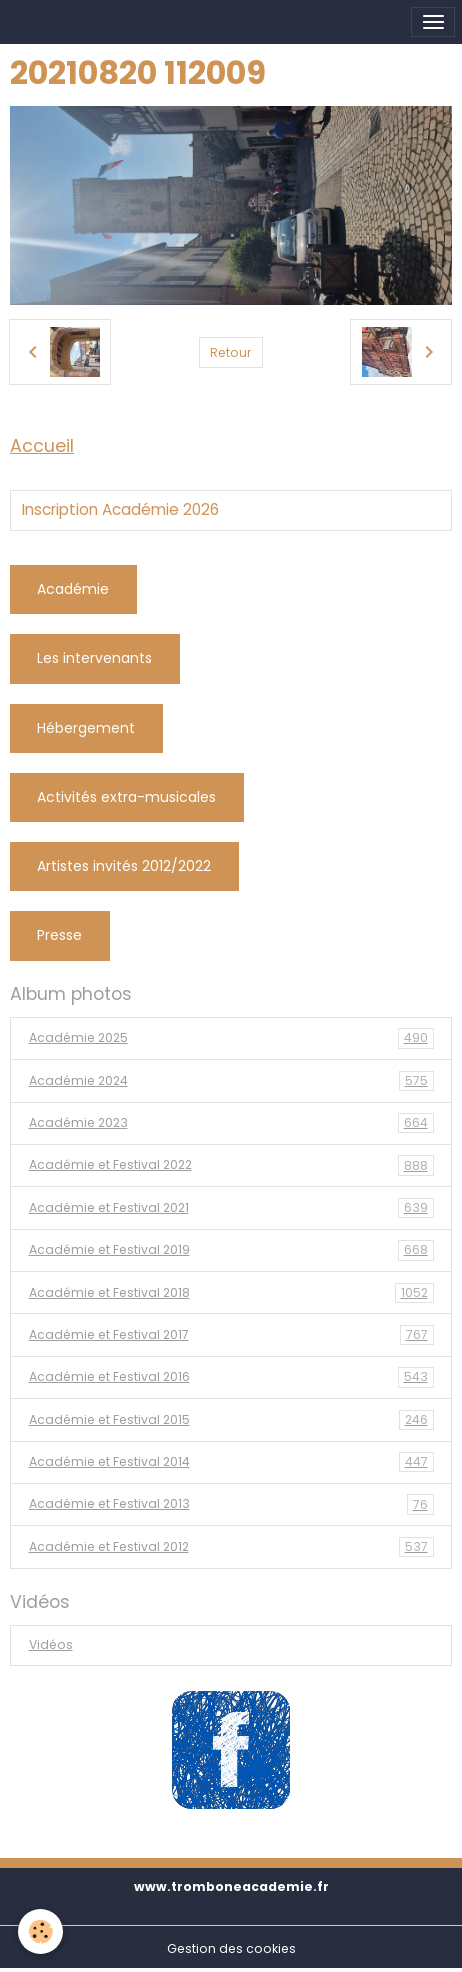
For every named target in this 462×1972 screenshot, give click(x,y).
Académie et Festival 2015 (231, 1420)
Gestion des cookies (231, 1948)
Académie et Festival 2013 (231, 1504)
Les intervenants (94, 658)
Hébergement (86, 728)
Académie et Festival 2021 (231, 1208)
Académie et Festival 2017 (231, 1335)
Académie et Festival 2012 (231, 1547)
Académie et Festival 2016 (231, 1377)
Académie (73, 589)
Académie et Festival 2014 (231, 1462)
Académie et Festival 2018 (231, 1293)
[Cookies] (40, 1931)
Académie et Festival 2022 (231, 1165)
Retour (230, 352)
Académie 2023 (231, 1123)
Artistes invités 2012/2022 (124, 866)
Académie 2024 (231, 1081)
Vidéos (51, 1644)
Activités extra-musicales (126, 797)
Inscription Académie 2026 (120, 510)
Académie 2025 (231, 1038)
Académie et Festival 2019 (231, 1250)
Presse (59, 935)
